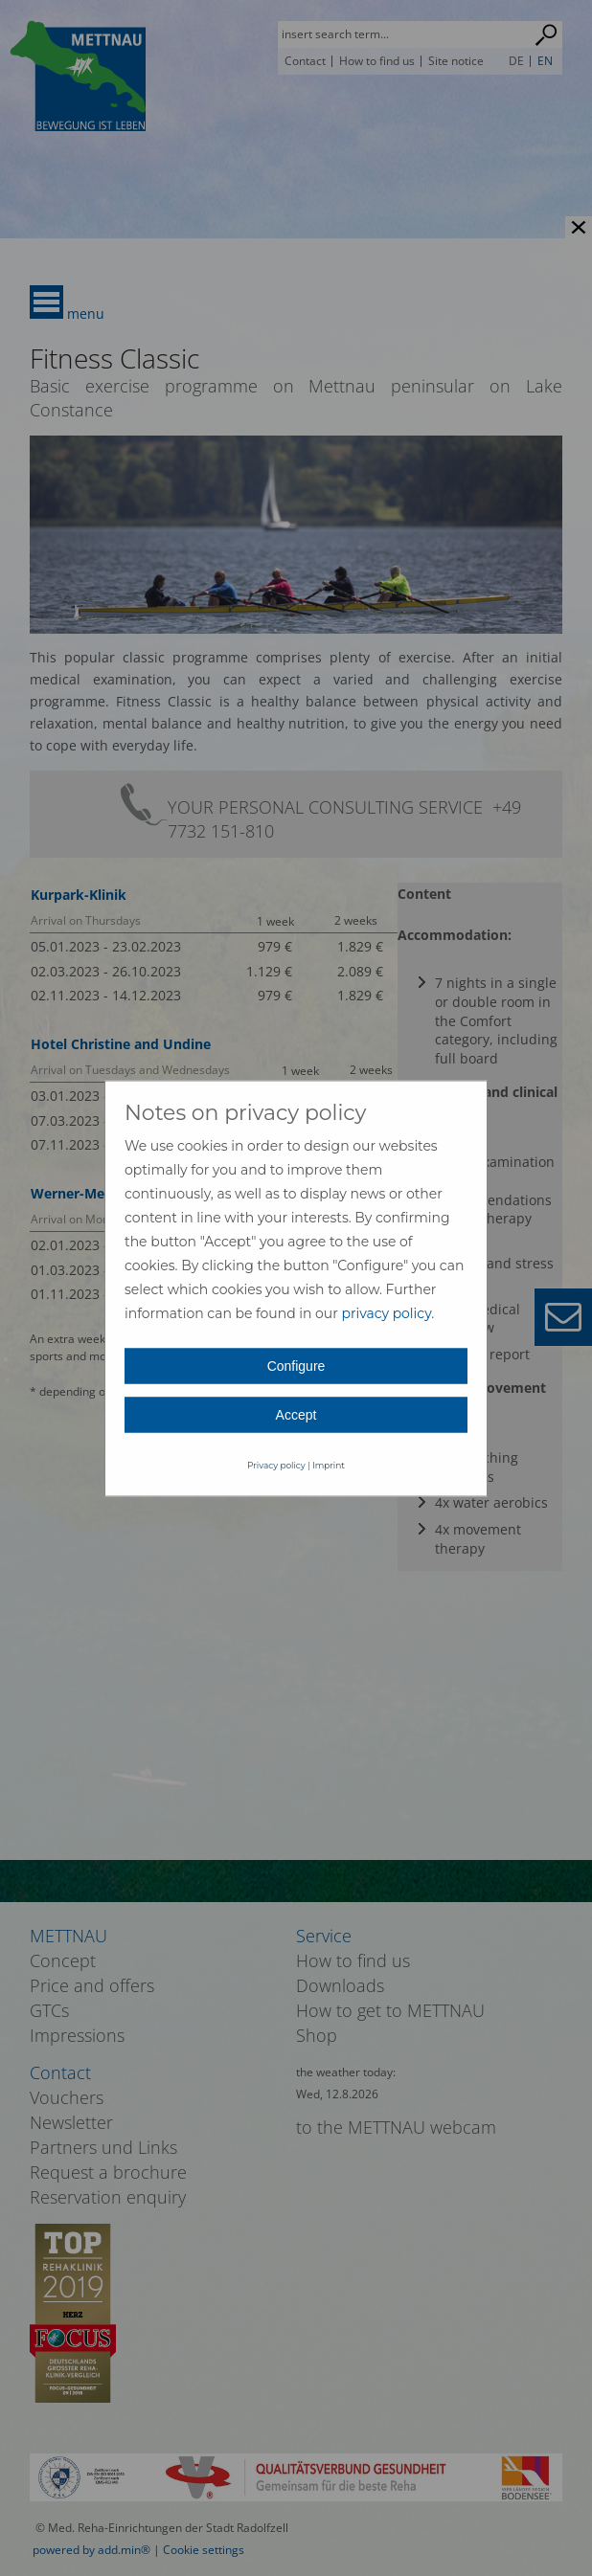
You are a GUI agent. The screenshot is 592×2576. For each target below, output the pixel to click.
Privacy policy (276, 1464)
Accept (296, 1414)
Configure (296, 1365)
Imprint (328, 1464)
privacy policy (386, 1312)
